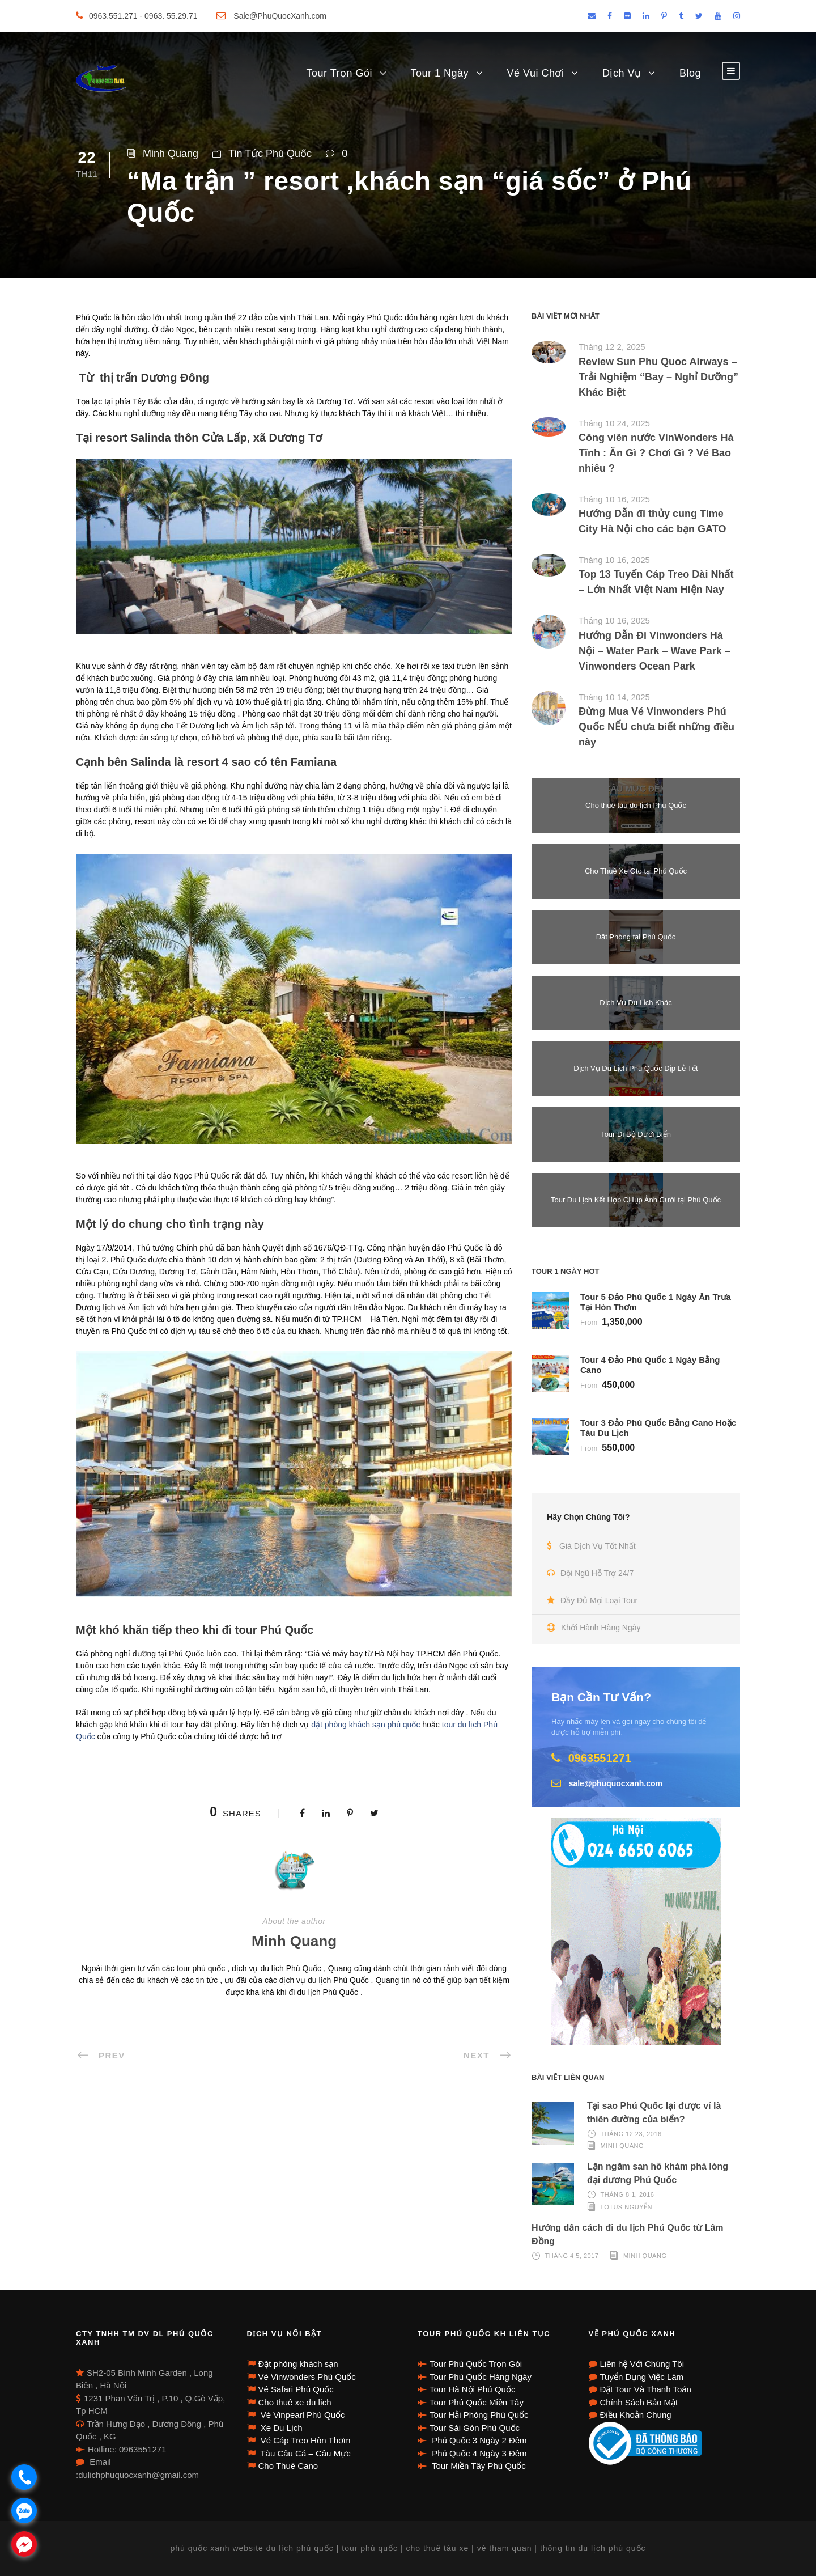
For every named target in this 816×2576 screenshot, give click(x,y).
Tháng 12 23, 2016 (631, 2133)
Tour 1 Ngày (440, 73)
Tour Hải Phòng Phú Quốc (479, 2415)
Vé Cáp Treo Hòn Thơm (304, 2440)
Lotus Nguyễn (626, 2206)
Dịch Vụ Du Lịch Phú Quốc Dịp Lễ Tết (635, 1068)
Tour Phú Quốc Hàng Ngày (481, 2377)
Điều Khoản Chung (636, 2415)
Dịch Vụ (621, 73)
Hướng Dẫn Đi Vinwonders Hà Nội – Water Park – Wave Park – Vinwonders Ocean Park (654, 651)
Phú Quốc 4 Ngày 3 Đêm (478, 2453)
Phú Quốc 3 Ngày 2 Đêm (478, 2440)
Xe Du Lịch (280, 2428)
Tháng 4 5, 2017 (572, 2255)
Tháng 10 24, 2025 (614, 423)
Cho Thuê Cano (288, 2466)
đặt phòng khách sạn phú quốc (366, 1724)
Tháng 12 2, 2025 (612, 346)
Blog (690, 73)
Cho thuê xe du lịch (295, 2402)
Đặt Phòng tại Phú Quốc (636, 937)
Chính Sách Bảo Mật (639, 2402)
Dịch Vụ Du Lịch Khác (636, 1002)
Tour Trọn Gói (339, 73)
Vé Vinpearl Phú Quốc (301, 2415)
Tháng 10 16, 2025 (614, 499)
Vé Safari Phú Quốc (296, 2389)
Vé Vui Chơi (535, 73)
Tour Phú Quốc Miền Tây (477, 2402)
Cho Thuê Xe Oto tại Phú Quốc (636, 871)
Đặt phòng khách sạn (298, 2364)
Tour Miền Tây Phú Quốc (478, 2466)
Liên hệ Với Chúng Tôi (642, 2364)
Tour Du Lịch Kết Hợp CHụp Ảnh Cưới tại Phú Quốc (636, 1200)
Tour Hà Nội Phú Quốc (472, 2389)
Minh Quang (170, 153)
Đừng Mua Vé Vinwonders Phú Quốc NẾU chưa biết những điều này (656, 727)
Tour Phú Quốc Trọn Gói (476, 2364)
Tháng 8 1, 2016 (627, 2194)
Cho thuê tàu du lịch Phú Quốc (635, 805)
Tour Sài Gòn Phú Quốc (475, 2428)
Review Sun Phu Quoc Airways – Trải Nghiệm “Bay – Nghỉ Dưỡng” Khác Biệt (658, 377)
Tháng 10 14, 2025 (614, 697)
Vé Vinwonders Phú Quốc (307, 2377)
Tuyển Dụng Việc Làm (642, 2377)
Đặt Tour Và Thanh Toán (645, 2389)
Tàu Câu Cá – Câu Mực (304, 2453)
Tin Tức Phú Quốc (270, 153)
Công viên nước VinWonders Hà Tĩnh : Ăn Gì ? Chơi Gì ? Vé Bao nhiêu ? (656, 453)
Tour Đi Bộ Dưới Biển (636, 1134)
